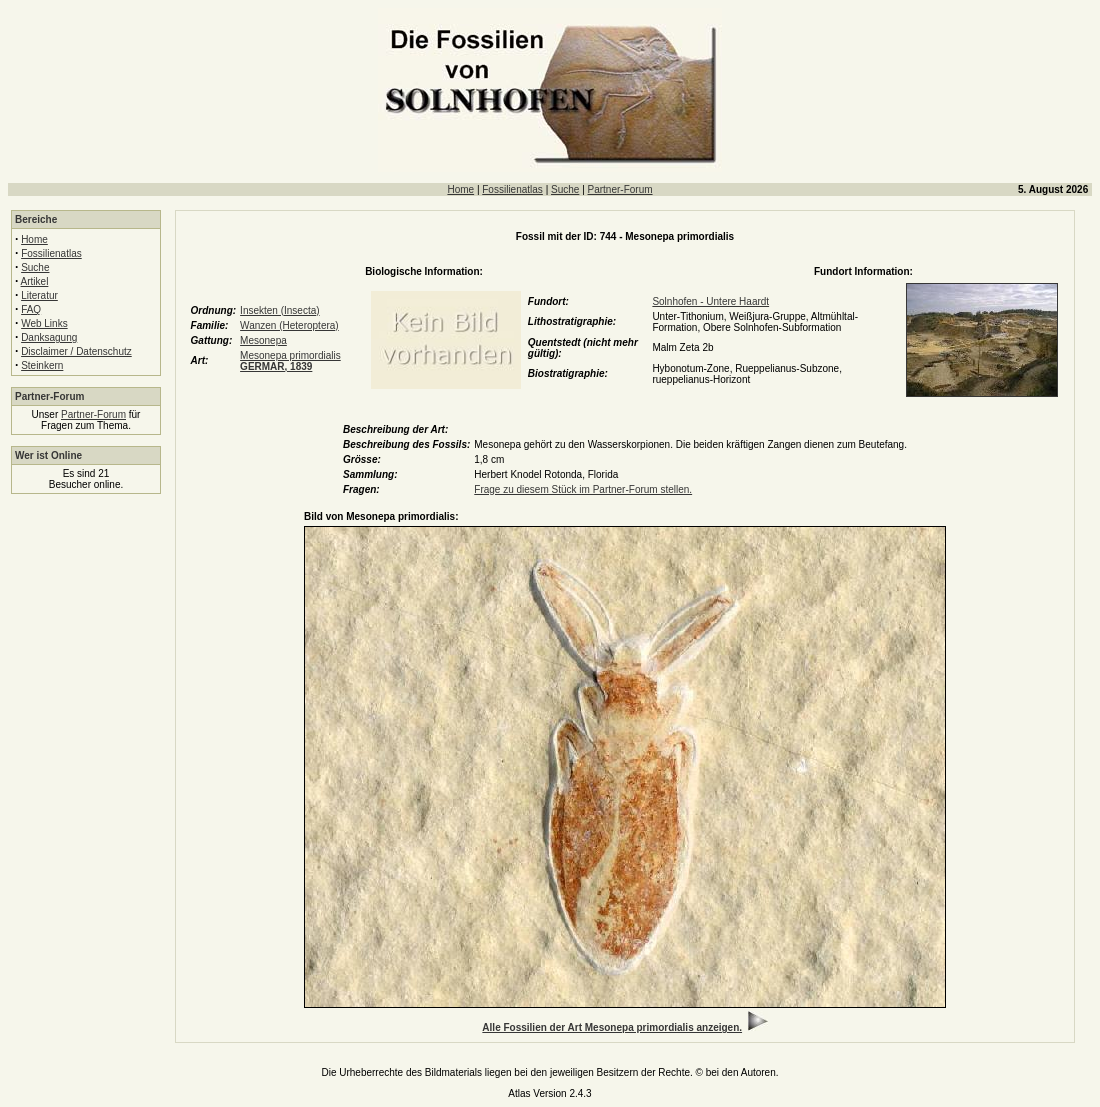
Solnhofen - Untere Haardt (710, 301)
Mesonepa (263, 340)
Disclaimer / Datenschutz (76, 351)
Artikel (35, 281)
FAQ (31, 309)
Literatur (39, 295)
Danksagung (49, 337)
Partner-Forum (620, 189)
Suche (565, 189)
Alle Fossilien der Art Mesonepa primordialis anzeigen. (612, 1027)
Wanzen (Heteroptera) (289, 325)
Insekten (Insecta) (279, 310)
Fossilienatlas (512, 189)
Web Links (44, 323)
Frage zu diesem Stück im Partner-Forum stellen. (583, 489)
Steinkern (42, 365)
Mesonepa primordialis (290, 361)
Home (460, 189)
